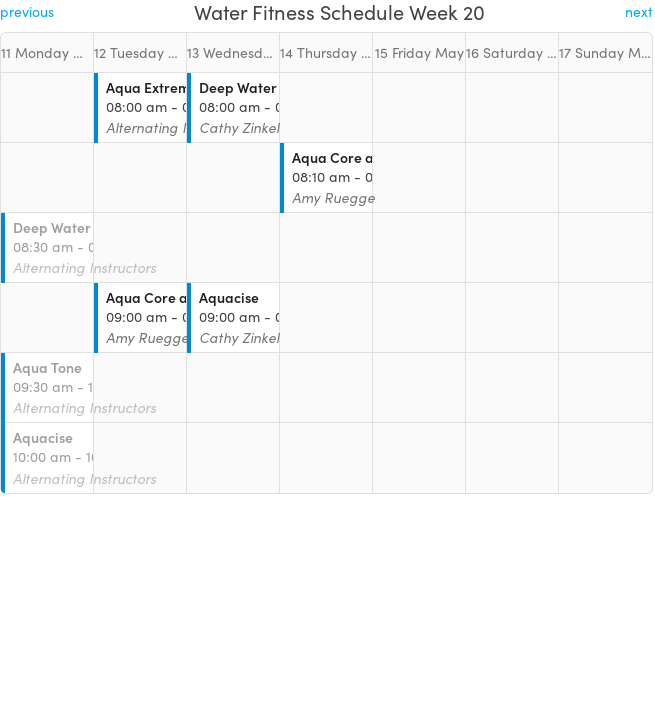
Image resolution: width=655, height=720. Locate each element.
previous (27, 11)
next (639, 11)
